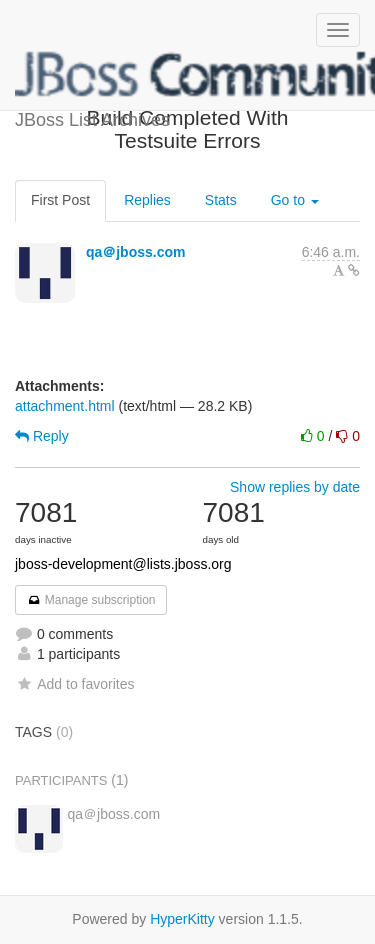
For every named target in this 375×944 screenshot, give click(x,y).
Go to (295, 200)
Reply (42, 436)
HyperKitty (182, 919)
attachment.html (65, 406)
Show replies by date (295, 487)
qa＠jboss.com (136, 252)
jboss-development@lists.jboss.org (123, 564)
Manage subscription (91, 600)
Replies (147, 200)
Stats (221, 200)
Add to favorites (74, 684)
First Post (60, 200)
